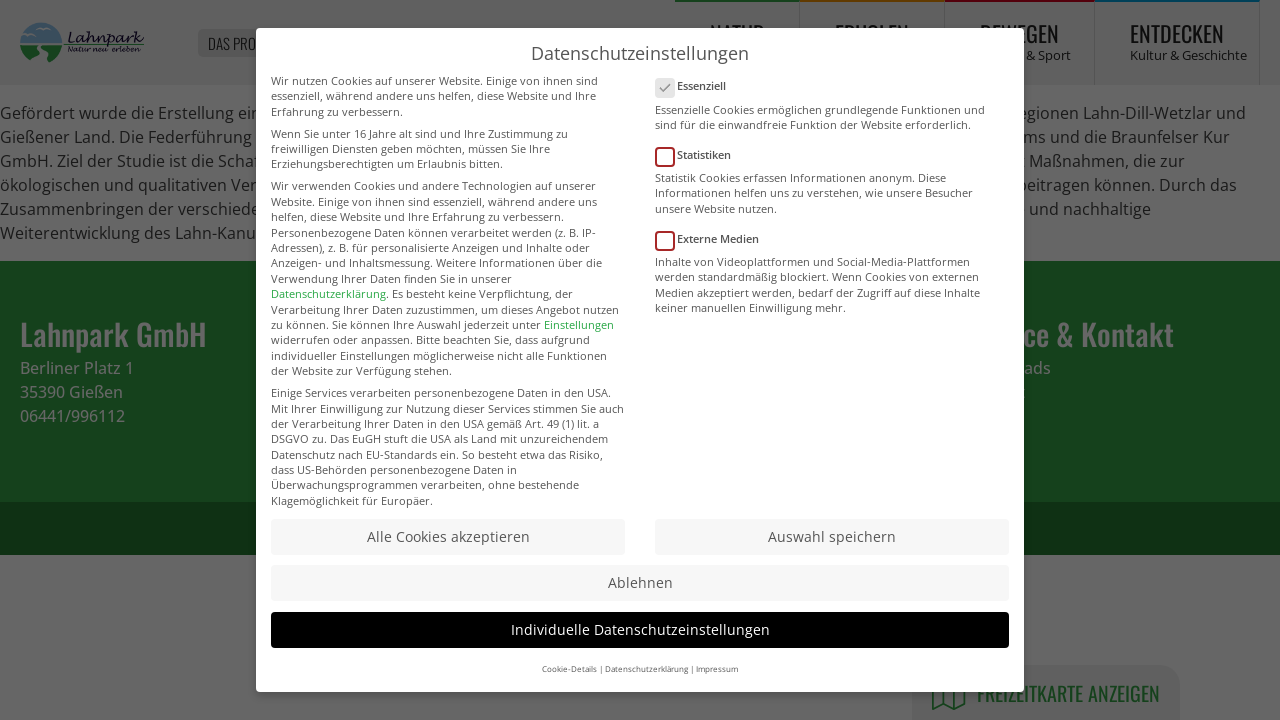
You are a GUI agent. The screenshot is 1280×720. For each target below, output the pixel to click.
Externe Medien (713, 243)
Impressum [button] (717, 673)
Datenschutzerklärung (328, 298)
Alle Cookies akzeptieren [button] (448, 541)
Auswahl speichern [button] (832, 541)
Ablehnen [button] (640, 588)
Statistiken (699, 159)
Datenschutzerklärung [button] (646, 673)
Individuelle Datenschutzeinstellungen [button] (640, 634)
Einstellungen (579, 329)
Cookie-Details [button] (569, 673)
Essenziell (697, 91)
